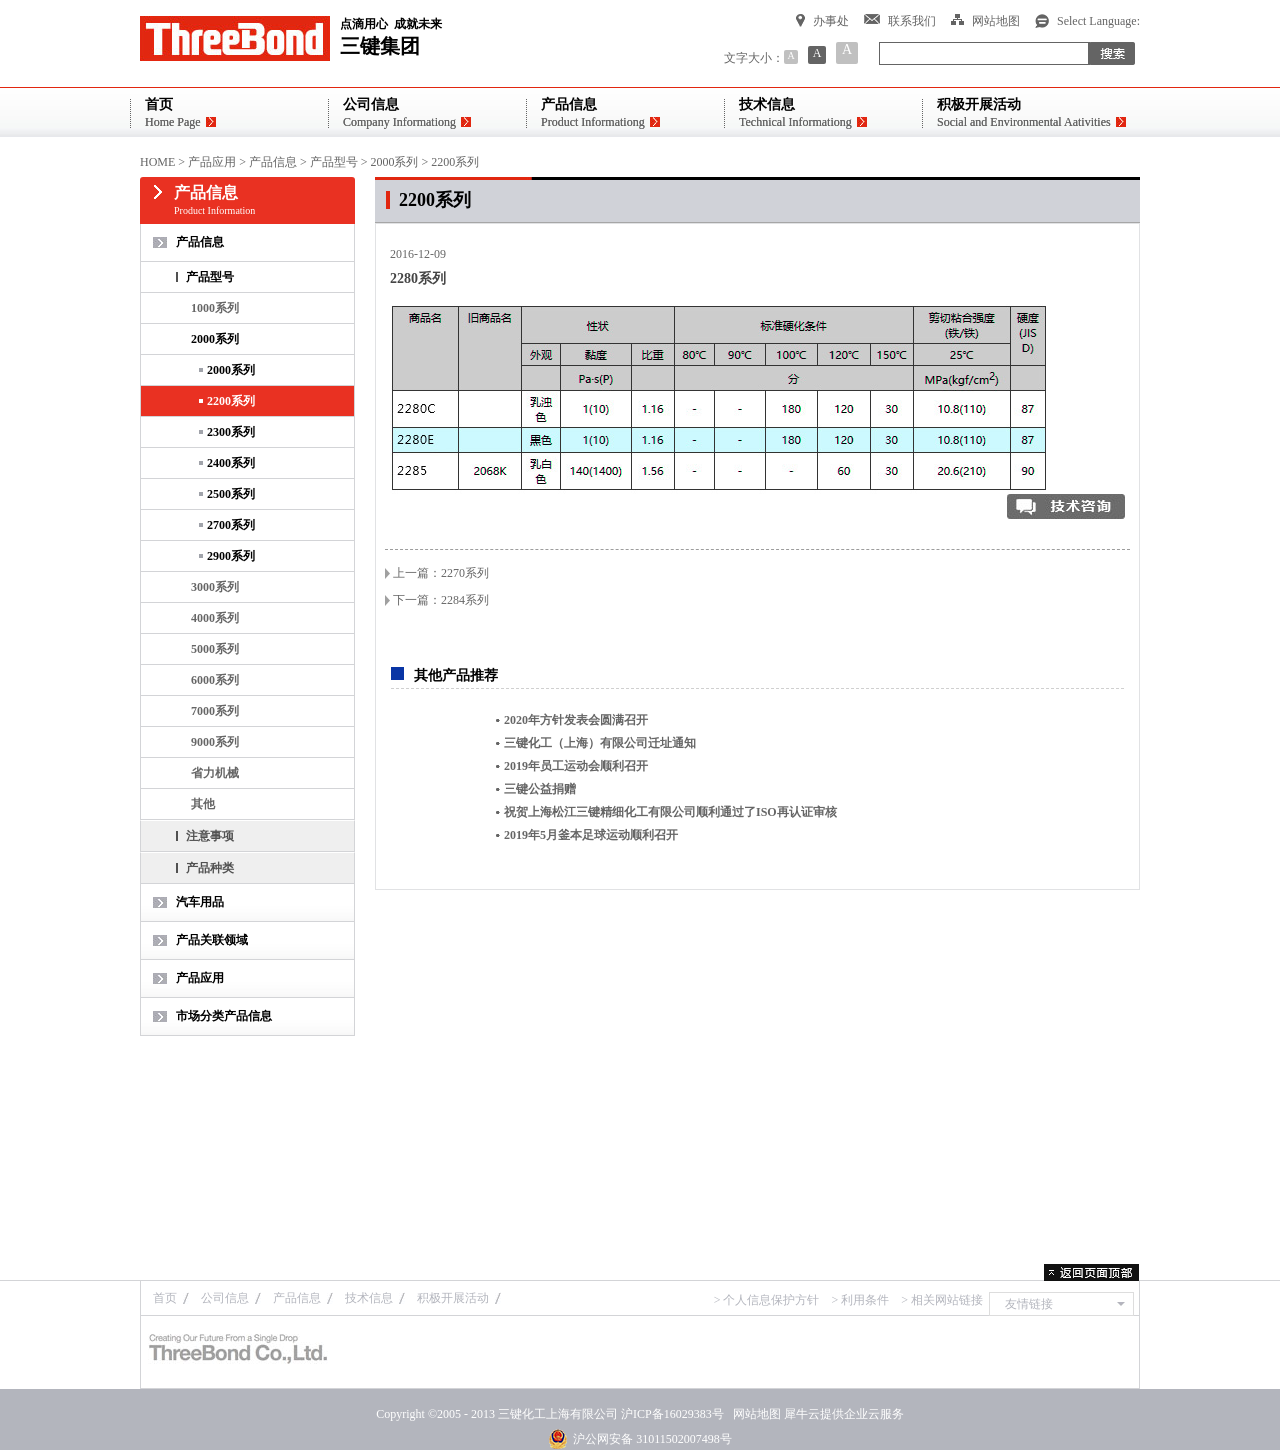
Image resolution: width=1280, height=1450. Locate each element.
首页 (165, 1298)
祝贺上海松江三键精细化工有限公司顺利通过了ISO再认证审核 (670, 812)
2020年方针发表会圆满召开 (576, 720)
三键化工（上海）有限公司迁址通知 (600, 743)
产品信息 (273, 162)
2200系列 (455, 162)
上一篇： (441, 573)
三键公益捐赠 (540, 789)
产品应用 (212, 162)
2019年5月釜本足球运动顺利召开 (591, 835)
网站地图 (754, 1414)
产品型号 (334, 162)
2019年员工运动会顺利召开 (576, 766)
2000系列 (394, 162)
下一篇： (441, 600)
